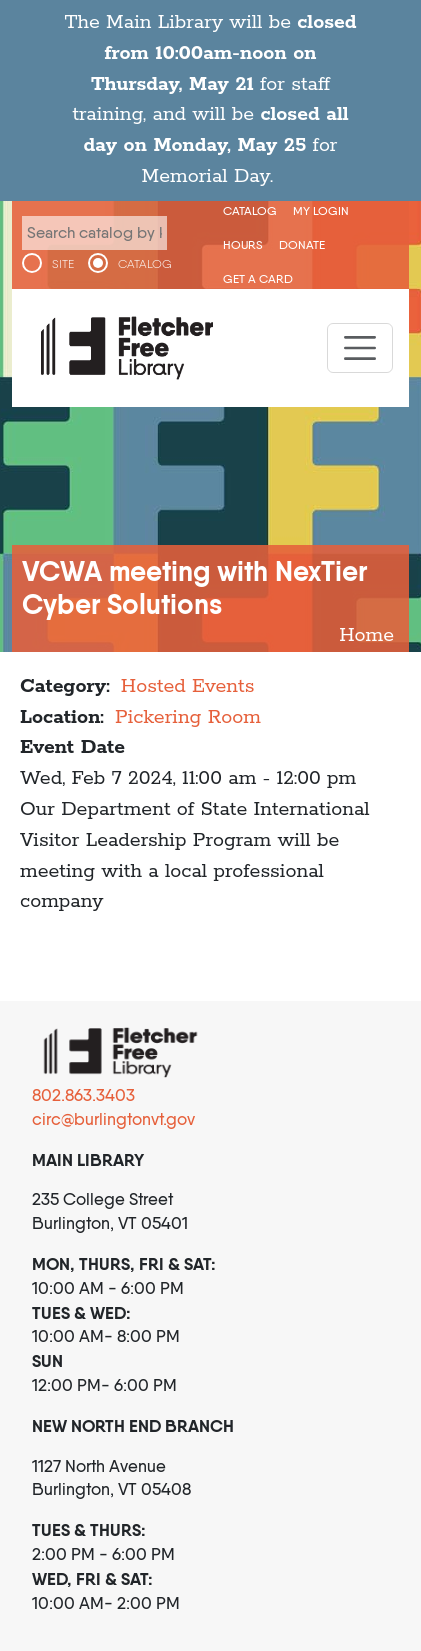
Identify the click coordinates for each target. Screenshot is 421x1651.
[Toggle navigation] (360, 348)
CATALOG (145, 264)
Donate (302, 244)
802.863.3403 (83, 1095)
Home (366, 635)
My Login (321, 210)
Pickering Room (188, 717)
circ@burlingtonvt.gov (113, 1119)
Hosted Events (188, 686)
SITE (63, 264)
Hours (243, 244)
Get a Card (258, 278)
